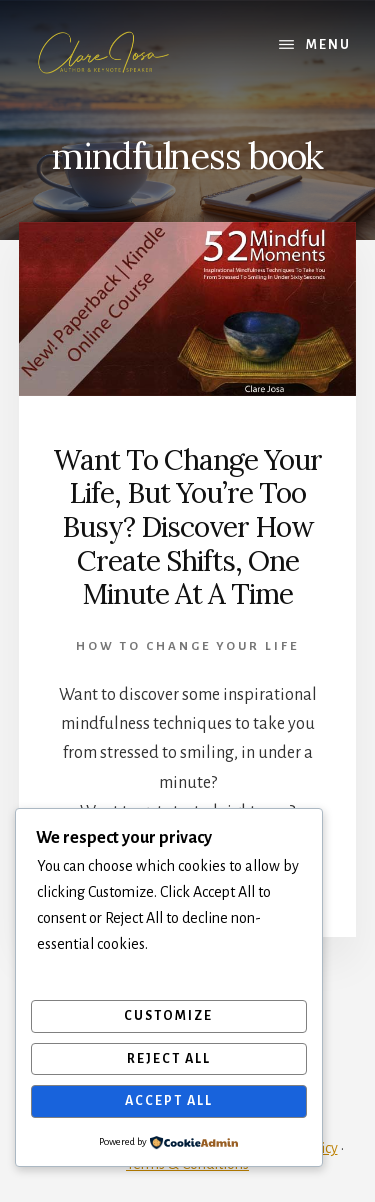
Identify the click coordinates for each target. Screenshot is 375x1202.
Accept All (169, 1101)
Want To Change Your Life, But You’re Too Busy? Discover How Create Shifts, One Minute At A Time (187, 527)
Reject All (169, 1059)
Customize (168, 1016)
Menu (328, 45)
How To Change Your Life (187, 646)
